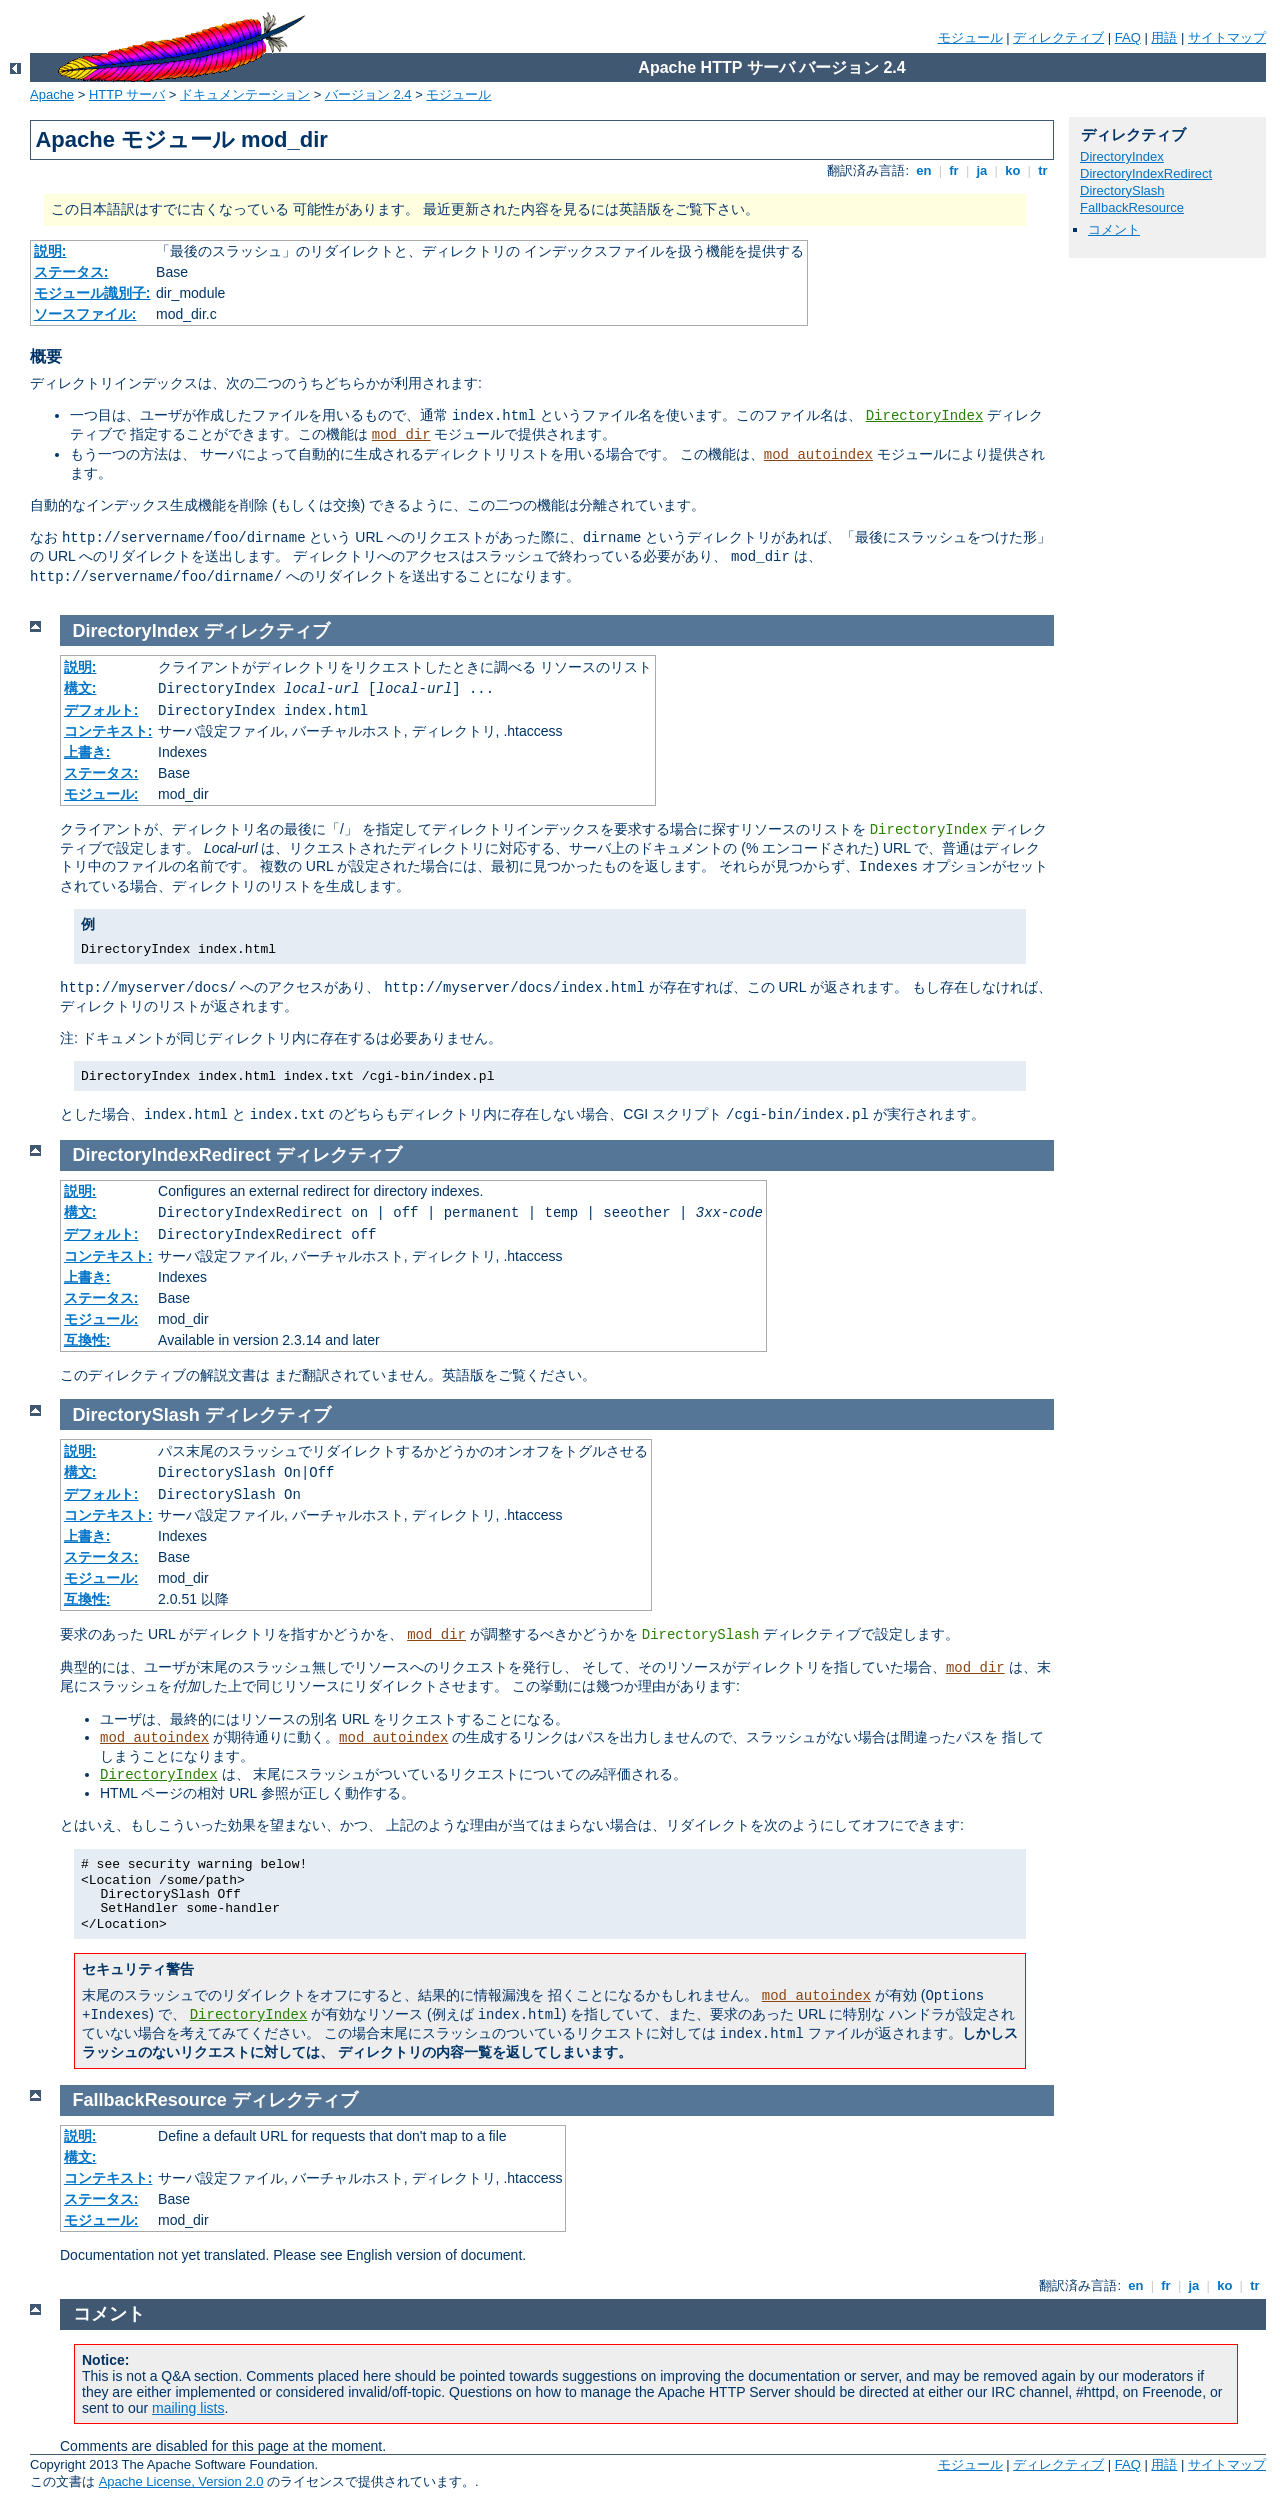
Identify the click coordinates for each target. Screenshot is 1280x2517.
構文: (80, 688)
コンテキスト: (108, 731)
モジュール (970, 37)
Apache (52, 94)
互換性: (87, 1340)
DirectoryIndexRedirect (1146, 173)
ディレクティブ (1058, 37)
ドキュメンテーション (245, 94)
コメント (1114, 229)
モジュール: (101, 794)
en (924, 170)
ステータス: (71, 272)
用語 (1164, 37)
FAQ (1128, 37)
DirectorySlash (1122, 190)
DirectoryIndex (925, 416)
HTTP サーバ (127, 94)
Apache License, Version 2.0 (181, 2481)
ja (982, 170)
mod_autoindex (818, 455)
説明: (50, 251)
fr (954, 170)
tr (1043, 170)
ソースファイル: (85, 314)
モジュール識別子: (92, 293)
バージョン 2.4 (368, 94)
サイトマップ (1227, 37)
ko (1013, 170)
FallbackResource (1132, 207)
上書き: (87, 752)
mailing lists (188, 2408)
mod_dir (401, 435)
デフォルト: (101, 710)
